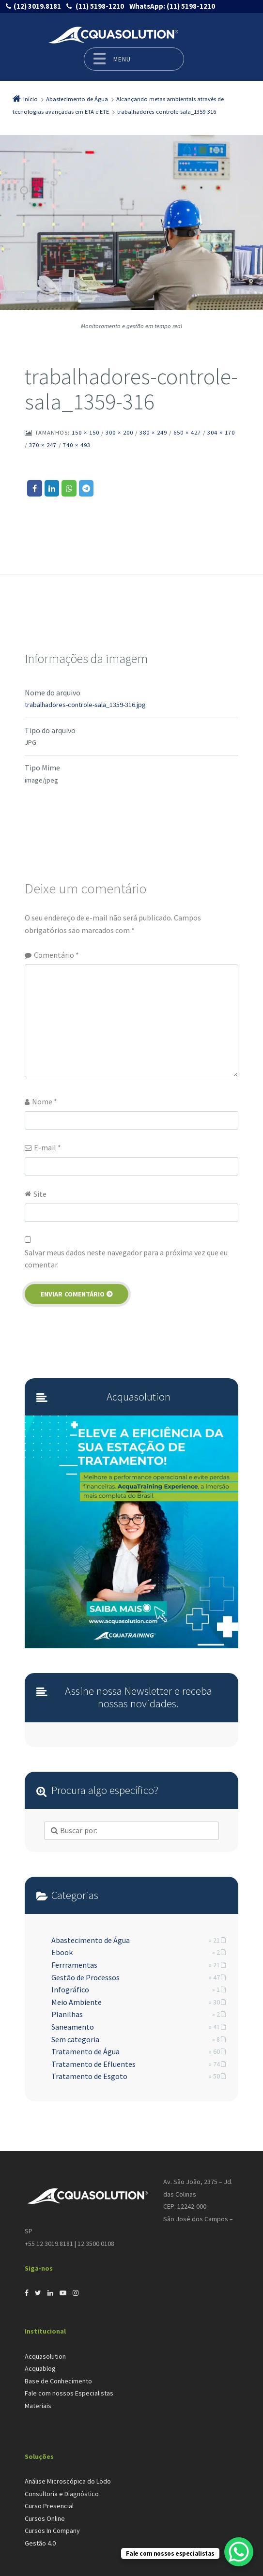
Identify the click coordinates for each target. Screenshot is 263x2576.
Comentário (56, 955)
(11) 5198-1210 (99, 6)
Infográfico (70, 1989)
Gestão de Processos (85, 1977)
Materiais (38, 2405)
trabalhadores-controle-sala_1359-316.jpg (85, 704)
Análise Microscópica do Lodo (68, 2481)
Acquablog (40, 2368)
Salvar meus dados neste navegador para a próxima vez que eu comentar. (126, 1259)
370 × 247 (43, 445)
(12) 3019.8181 (37, 6)
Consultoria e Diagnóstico (62, 2493)
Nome (44, 1101)
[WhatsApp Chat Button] (238, 2551)
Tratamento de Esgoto (89, 2076)
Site (39, 1194)
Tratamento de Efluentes (93, 2064)
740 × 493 (77, 445)
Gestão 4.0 (40, 2543)
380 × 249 (153, 432)
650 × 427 (187, 432)
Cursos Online (45, 2518)
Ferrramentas (74, 1965)
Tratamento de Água (85, 2051)
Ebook (62, 1952)
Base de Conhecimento (58, 2381)
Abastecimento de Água (90, 1940)
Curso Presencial (49, 2505)
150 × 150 (85, 432)
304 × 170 (221, 432)
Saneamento (72, 2027)
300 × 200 (119, 432)
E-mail (47, 1147)
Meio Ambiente (76, 2002)
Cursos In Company (52, 2530)
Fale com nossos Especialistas (69, 2393)
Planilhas (67, 2014)
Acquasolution (45, 2356)
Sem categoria (75, 2039)
